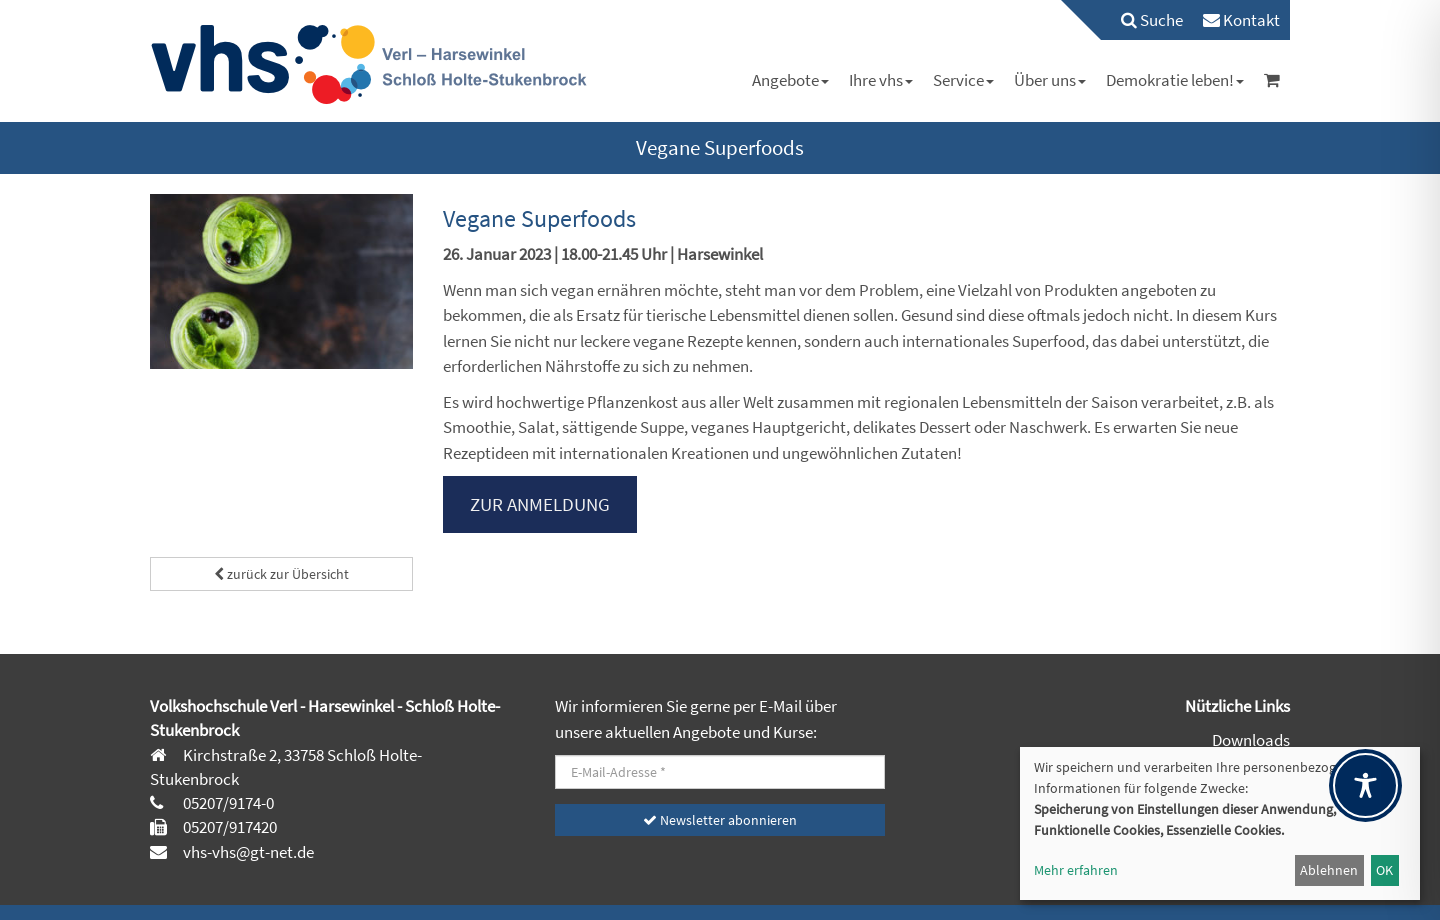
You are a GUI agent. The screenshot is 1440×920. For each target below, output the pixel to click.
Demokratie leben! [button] (1175, 80)
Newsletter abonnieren (720, 820)
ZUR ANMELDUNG (540, 504)
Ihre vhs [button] (881, 80)
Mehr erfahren (1076, 870)
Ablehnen (1329, 870)
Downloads (1251, 740)
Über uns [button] (1050, 80)
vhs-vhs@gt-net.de (247, 852)
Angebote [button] (790, 80)
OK (1384, 870)
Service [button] (963, 80)
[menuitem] (1142, 20)
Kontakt (1241, 20)
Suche (1152, 20)
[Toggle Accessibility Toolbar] (1365, 785)
